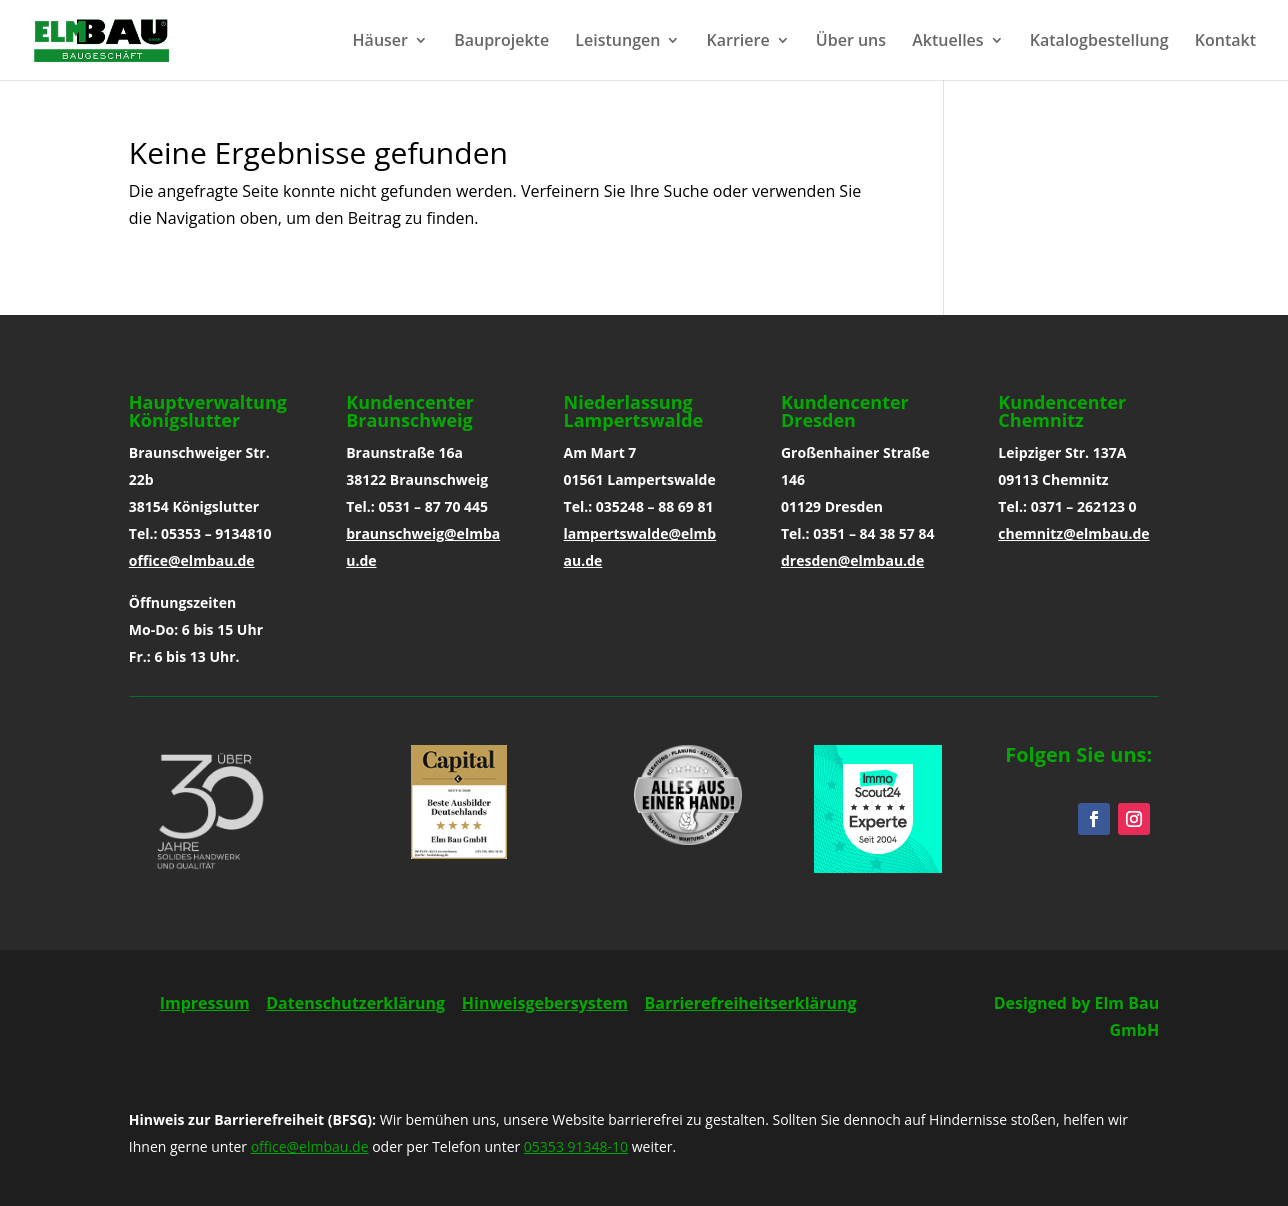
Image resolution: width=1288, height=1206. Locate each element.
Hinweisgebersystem (545, 1003)
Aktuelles (947, 42)
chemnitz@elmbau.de (1073, 533)
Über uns (851, 42)
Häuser (380, 42)
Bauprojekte (501, 42)
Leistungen (617, 42)
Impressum (205, 1003)
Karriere (738, 42)
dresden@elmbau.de (852, 560)
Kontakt (1225, 42)
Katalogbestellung (1099, 42)
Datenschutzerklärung (355, 1003)
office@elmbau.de (192, 560)
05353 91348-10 (576, 1146)
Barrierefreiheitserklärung (750, 1003)
